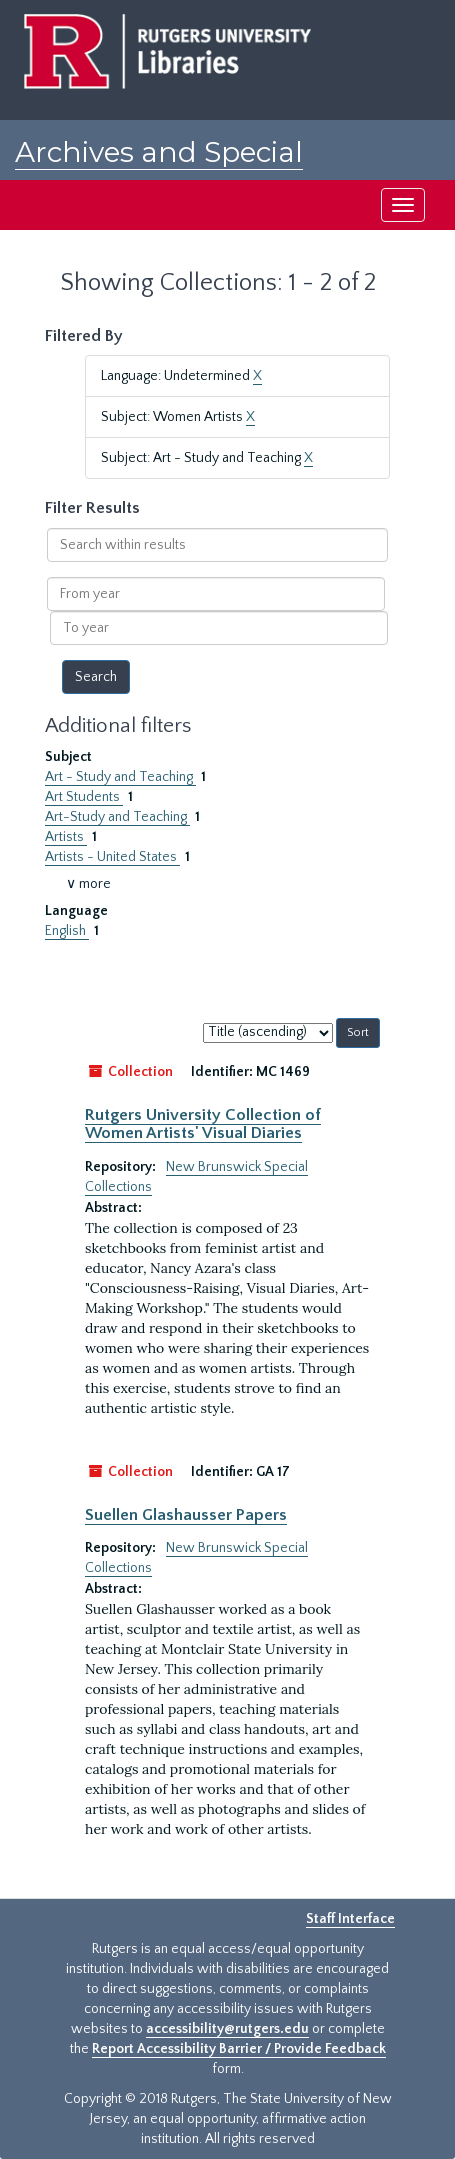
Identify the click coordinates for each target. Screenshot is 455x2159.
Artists (66, 837)
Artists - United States (112, 857)
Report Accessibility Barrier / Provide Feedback (239, 2049)
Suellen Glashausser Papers (186, 1515)
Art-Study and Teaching (117, 817)
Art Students (84, 797)
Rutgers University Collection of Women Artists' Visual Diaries (203, 1124)
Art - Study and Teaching (120, 777)
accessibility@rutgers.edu (227, 2029)
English (67, 931)
